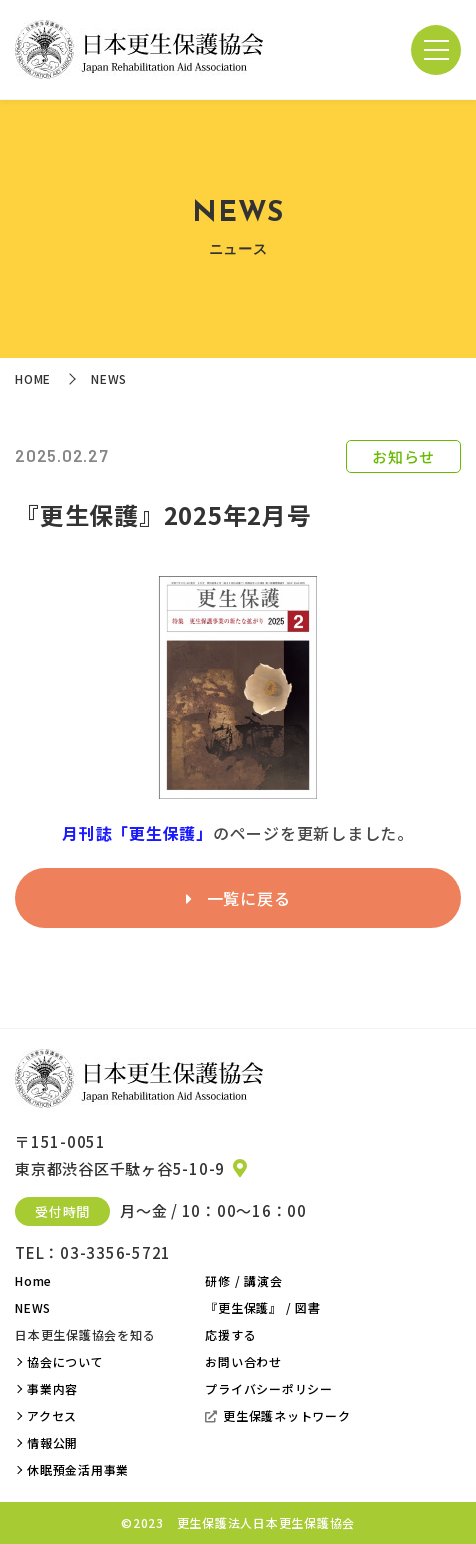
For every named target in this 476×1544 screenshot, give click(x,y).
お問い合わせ (243, 1361)
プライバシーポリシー (269, 1388)
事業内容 (52, 1388)
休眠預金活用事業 (78, 1469)
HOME (33, 378)
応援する (230, 1334)
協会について (65, 1361)
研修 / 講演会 (243, 1280)
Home (33, 1280)
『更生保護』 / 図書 (262, 1307)
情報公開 (52, 1442)
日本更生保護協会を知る (85, 1334)
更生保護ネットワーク (277, 1415)
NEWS (33, 1307)
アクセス (52, 1415)
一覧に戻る (238, 898)
